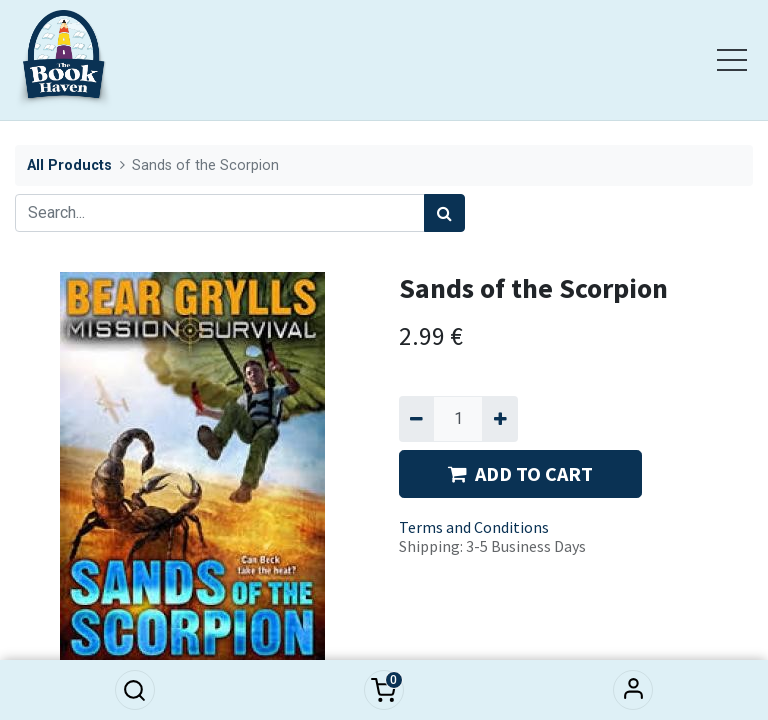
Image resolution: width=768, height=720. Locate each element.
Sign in (633, 690)
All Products (69, 165)
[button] (135, 690)
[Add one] (499, 419)
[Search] (444, 213)
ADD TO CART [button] (520, 473)
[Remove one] (416, 419)
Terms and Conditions (474, 527)
